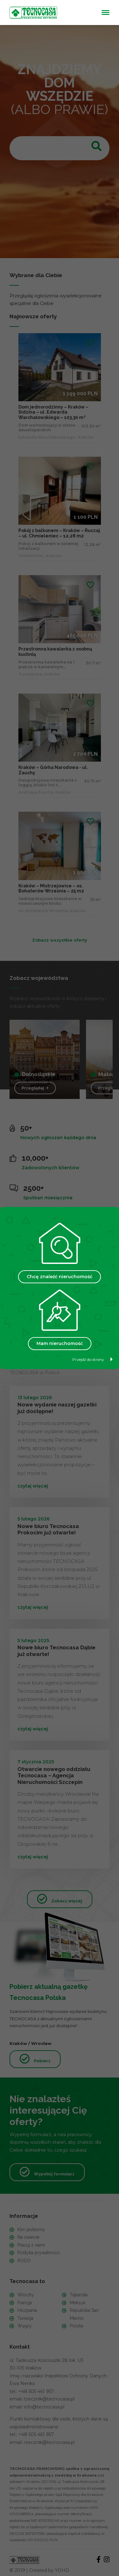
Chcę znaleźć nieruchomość (59, 1276)
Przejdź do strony (92, 1359)
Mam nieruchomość (59, 1343)
